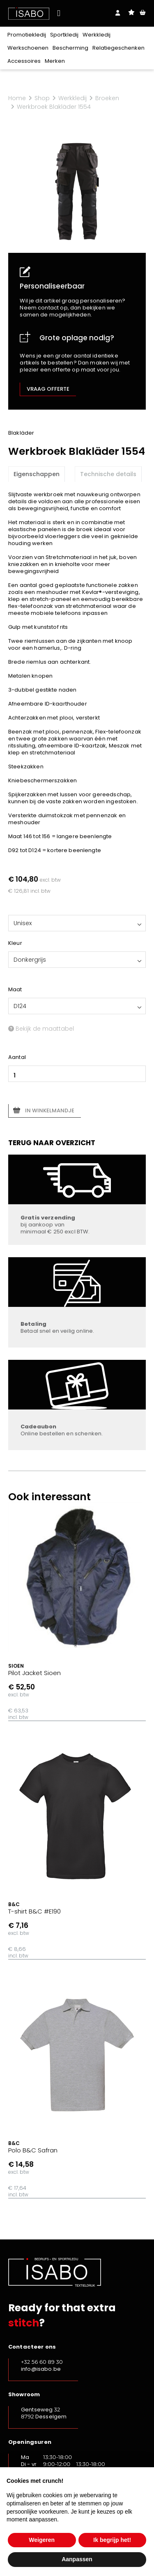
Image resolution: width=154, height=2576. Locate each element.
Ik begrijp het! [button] (112, 2540)
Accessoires (24, 61)
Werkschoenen (27, 48)
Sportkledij (64, 35)
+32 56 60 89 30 (42, 2361)
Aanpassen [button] (77, 2559)
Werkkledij (96, 35)
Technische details (108, 474)
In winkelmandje (49, 1110)
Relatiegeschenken (118, 48)
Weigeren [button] (42, 2540)
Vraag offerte (48, 389)
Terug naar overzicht (51, 1142)
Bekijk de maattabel (41, 1028)
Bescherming (70, 48)
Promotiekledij (26, 35)
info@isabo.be (41, 2369)
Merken (55, 61)
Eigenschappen (37, 474)
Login (117, 13)
